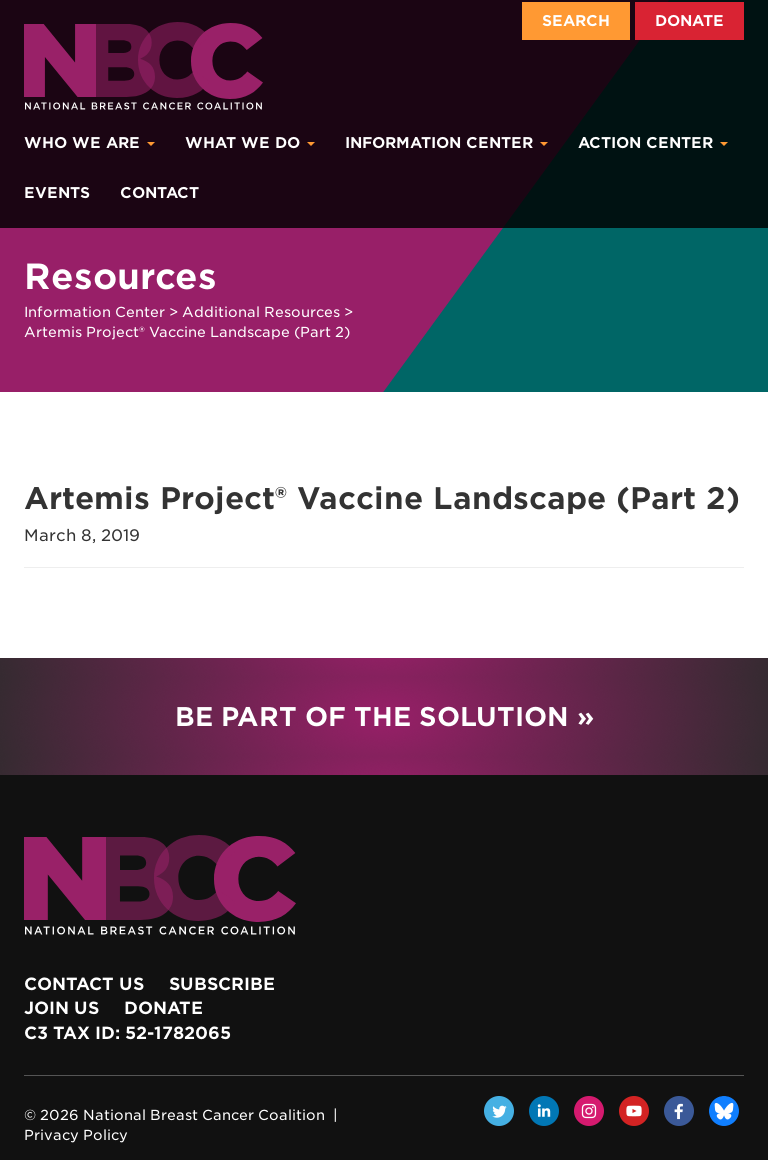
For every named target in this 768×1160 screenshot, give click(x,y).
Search (576, 21)
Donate (689, 21)
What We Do (250, 143)
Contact (159, 193)
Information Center (446, 143)
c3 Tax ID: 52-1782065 (127, 1033)
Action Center (653, 143)
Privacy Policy (76, 1135)
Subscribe (222, 984)
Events (57, 193)
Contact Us (84, 984)
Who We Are (89, 143)
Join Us (61, 1008)
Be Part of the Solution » (384, 716)
